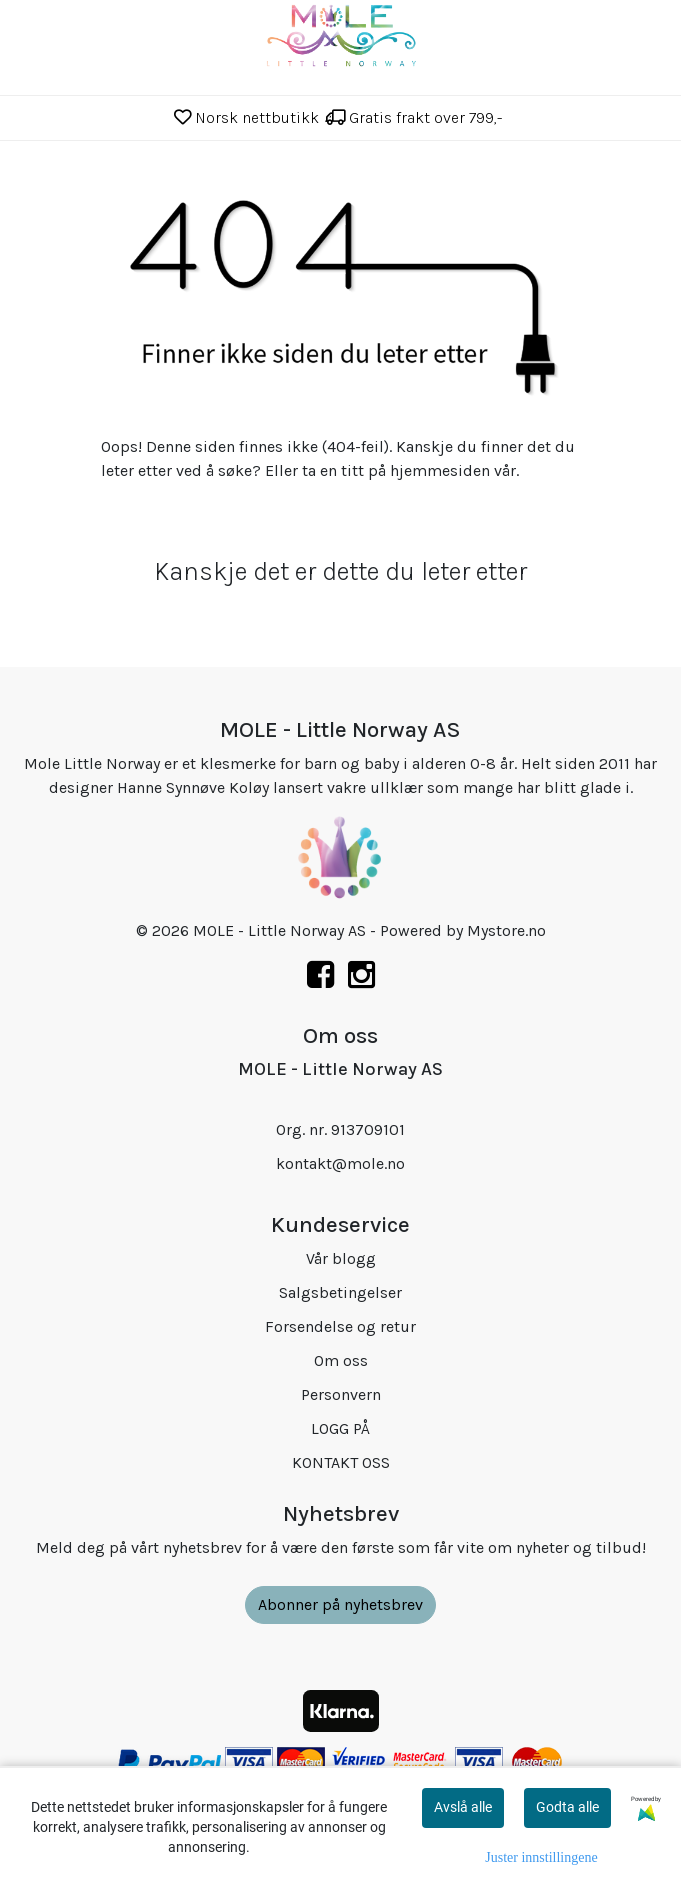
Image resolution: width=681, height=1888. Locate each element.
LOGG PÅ (340, 1428)
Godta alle (567, 1807)
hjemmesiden (440, 470)
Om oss (341, 1360)
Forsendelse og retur (340, 1326)
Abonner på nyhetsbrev (340, 1604)
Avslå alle (463, 1807)
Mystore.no (506, 930)
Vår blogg (341, 1258)
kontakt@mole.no (340, 1163)
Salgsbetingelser (340, 1292)
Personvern (341, 1394)
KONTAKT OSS (341, 1462)
